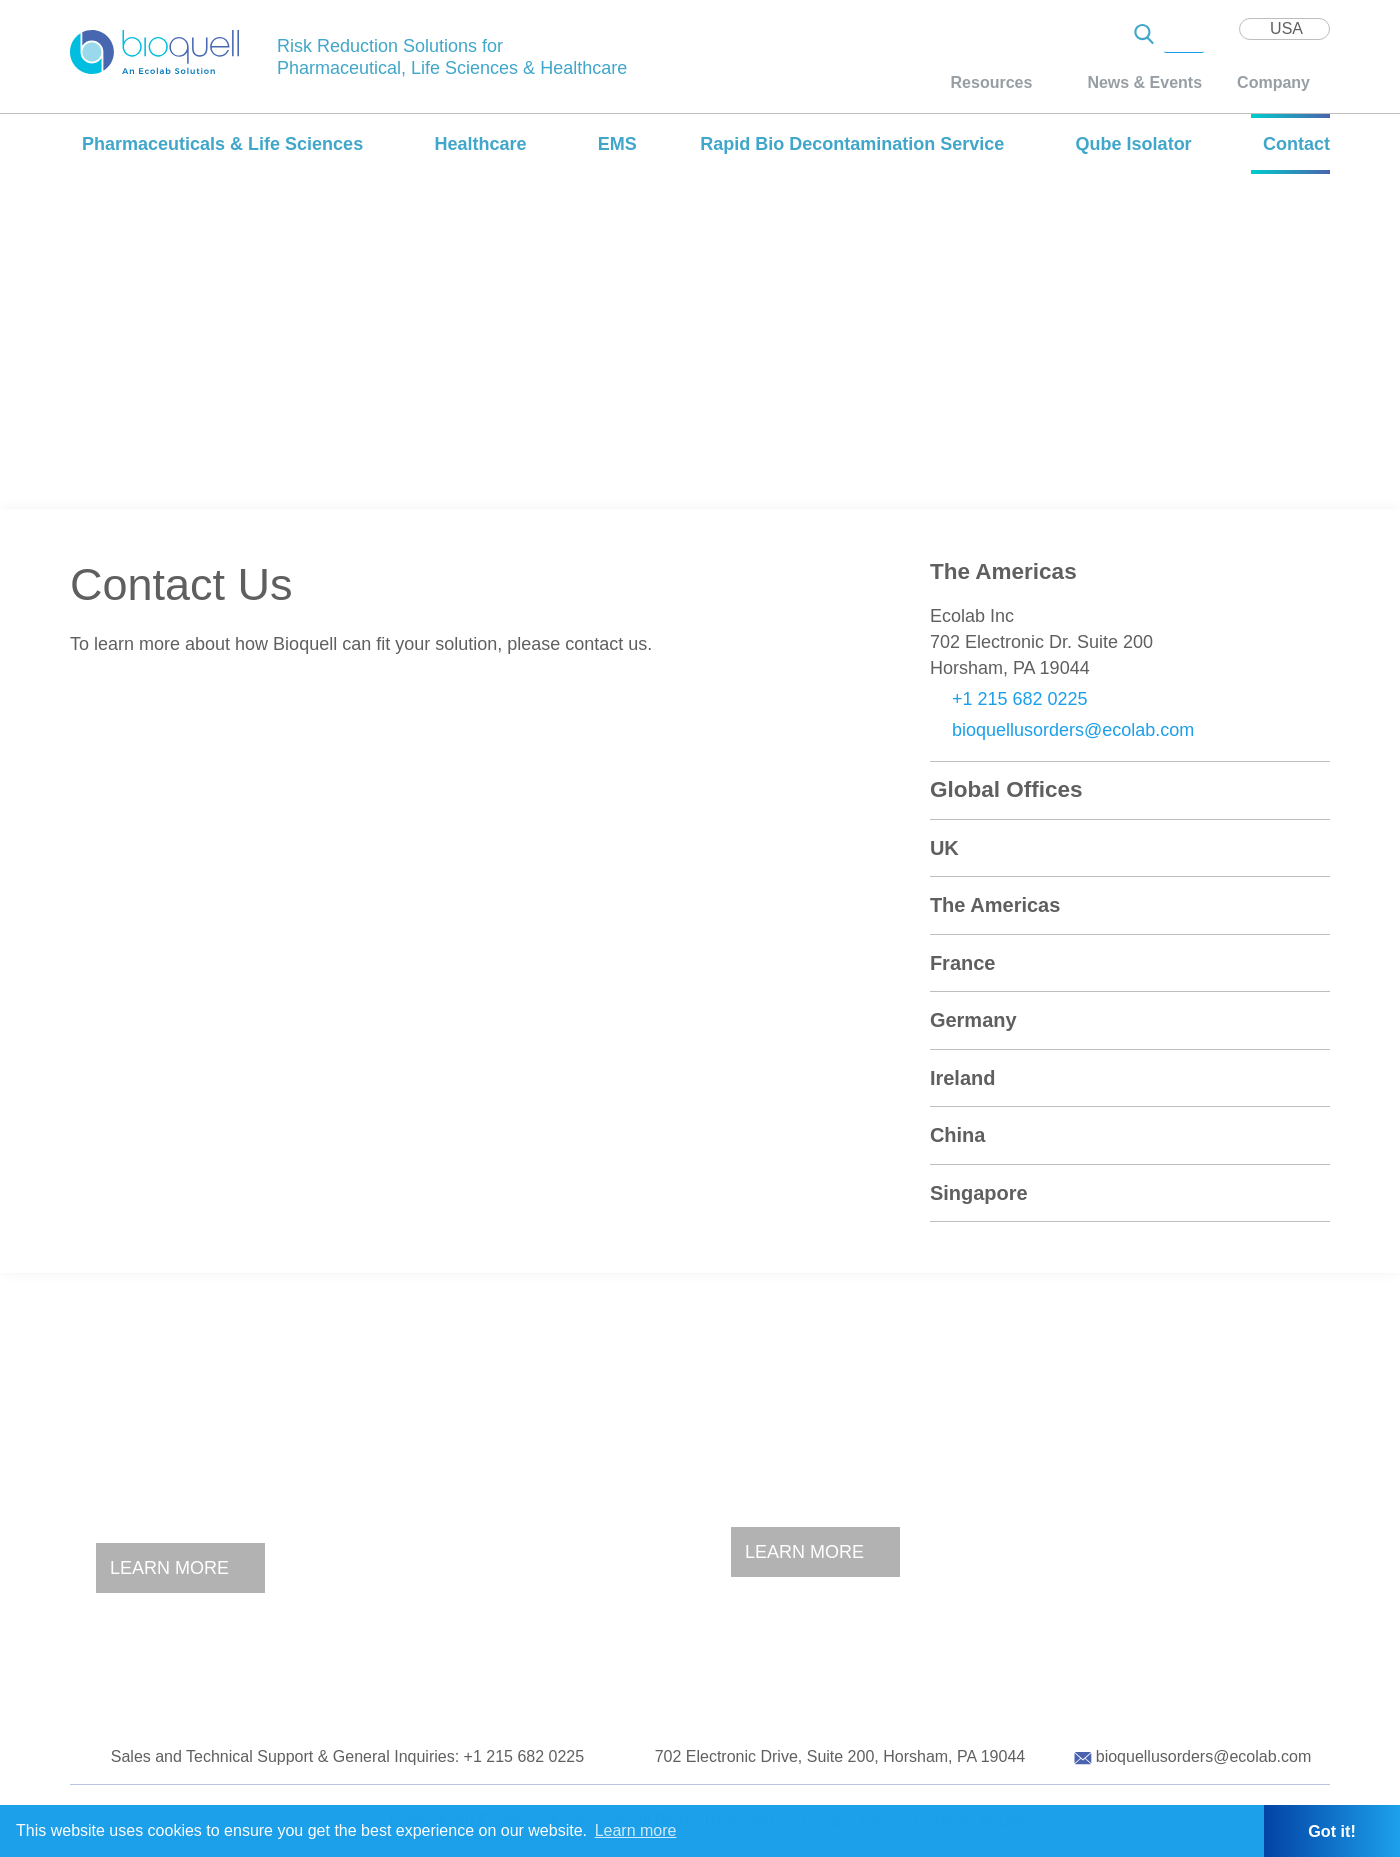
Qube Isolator (1134, 144)
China (958, 1135)
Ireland (963, 1078)
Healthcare (480, 144)
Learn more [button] (636, 1830)
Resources (992, 82)
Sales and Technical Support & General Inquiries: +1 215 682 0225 (347, 1756)
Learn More (169, 1568)
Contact (1296, 144)
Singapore (979, 1193)
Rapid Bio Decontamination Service (852, 144)
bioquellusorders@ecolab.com (1073, 730)
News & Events (1144, 82)
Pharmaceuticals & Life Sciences (222, 144)
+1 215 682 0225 (1020, 699)
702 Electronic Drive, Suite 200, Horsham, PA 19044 (840, 1756)
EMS (617, 144)
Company (1273, 82)
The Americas (995, 905)
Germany (973, 1020)
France (963, 963)
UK (944, 848)
